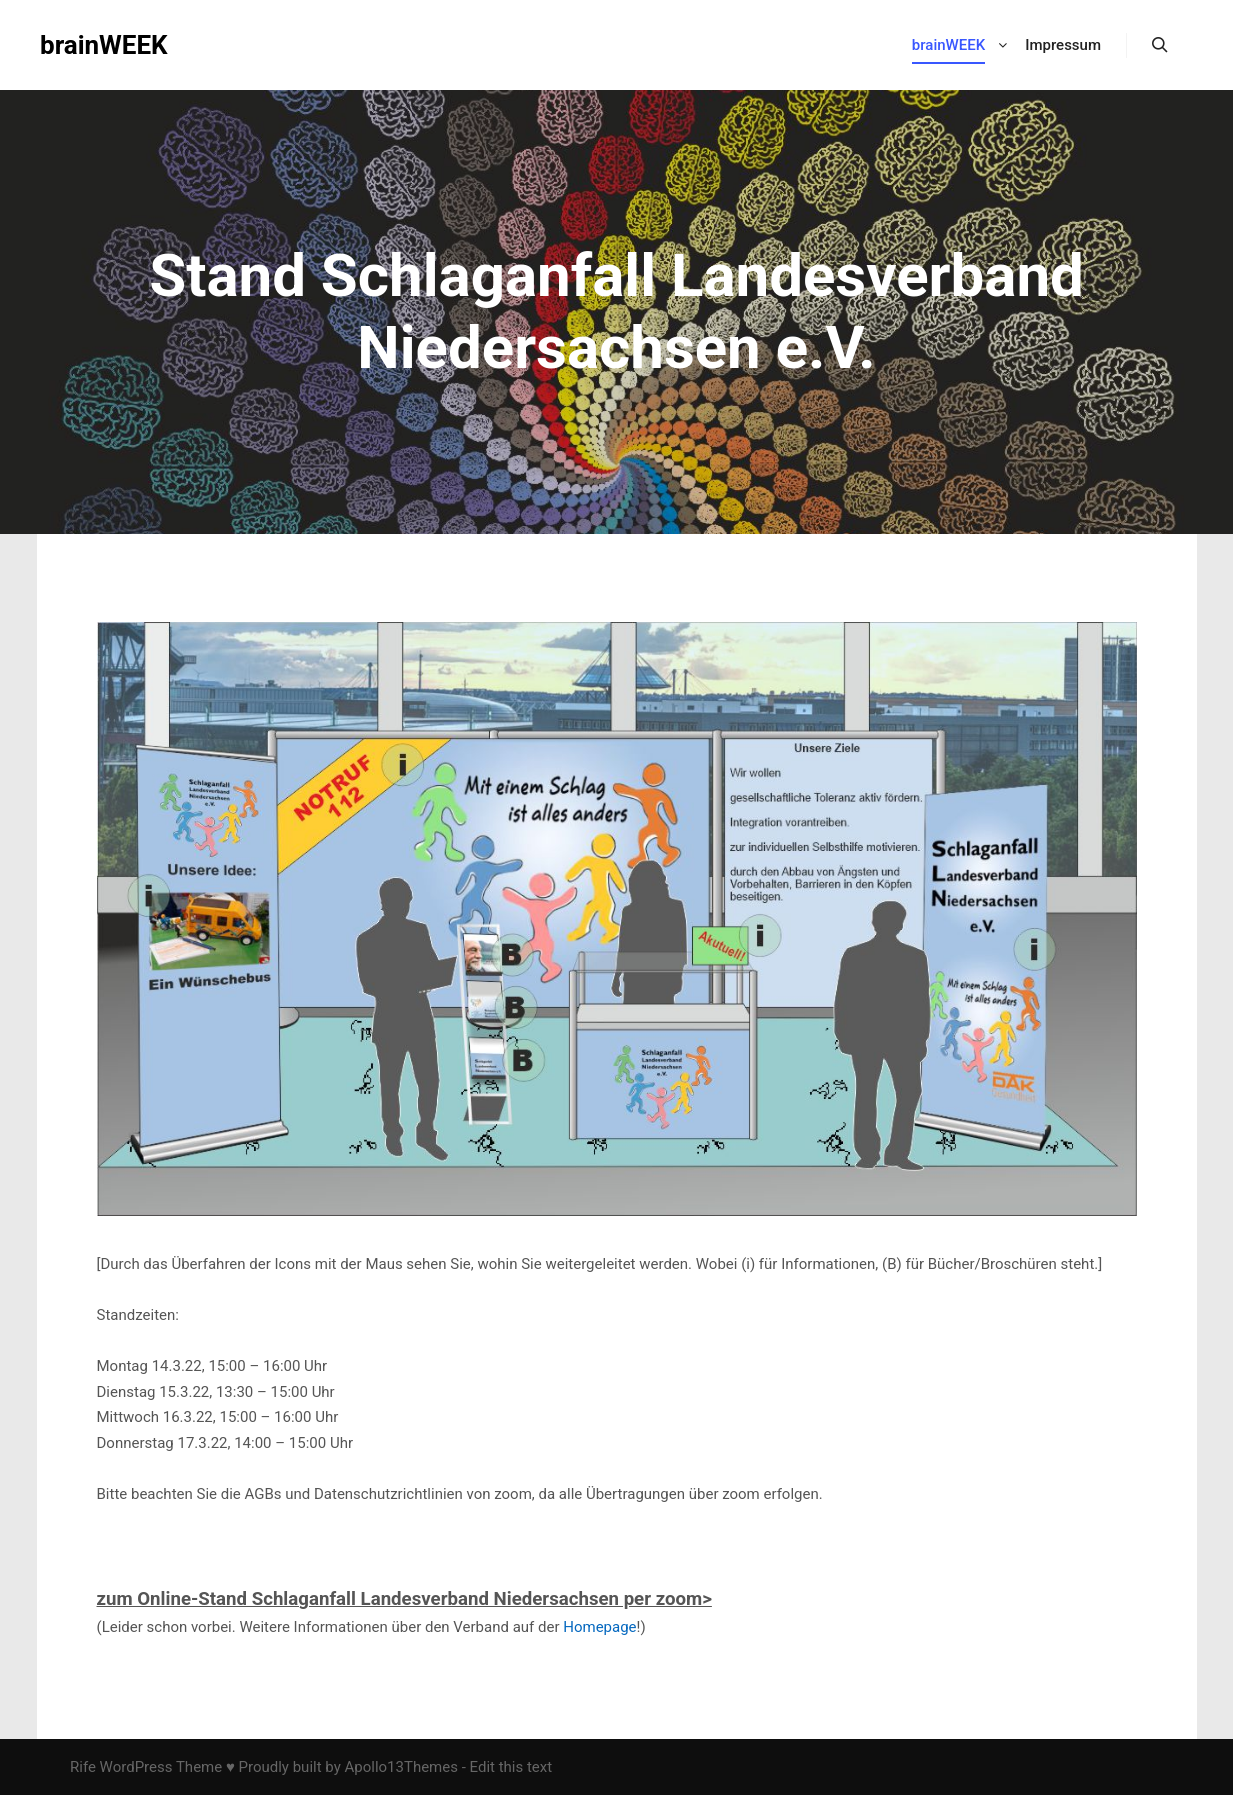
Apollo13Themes (401, 1767)
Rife (83, 1767)
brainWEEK (104, 45)
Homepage (599, 1627)
